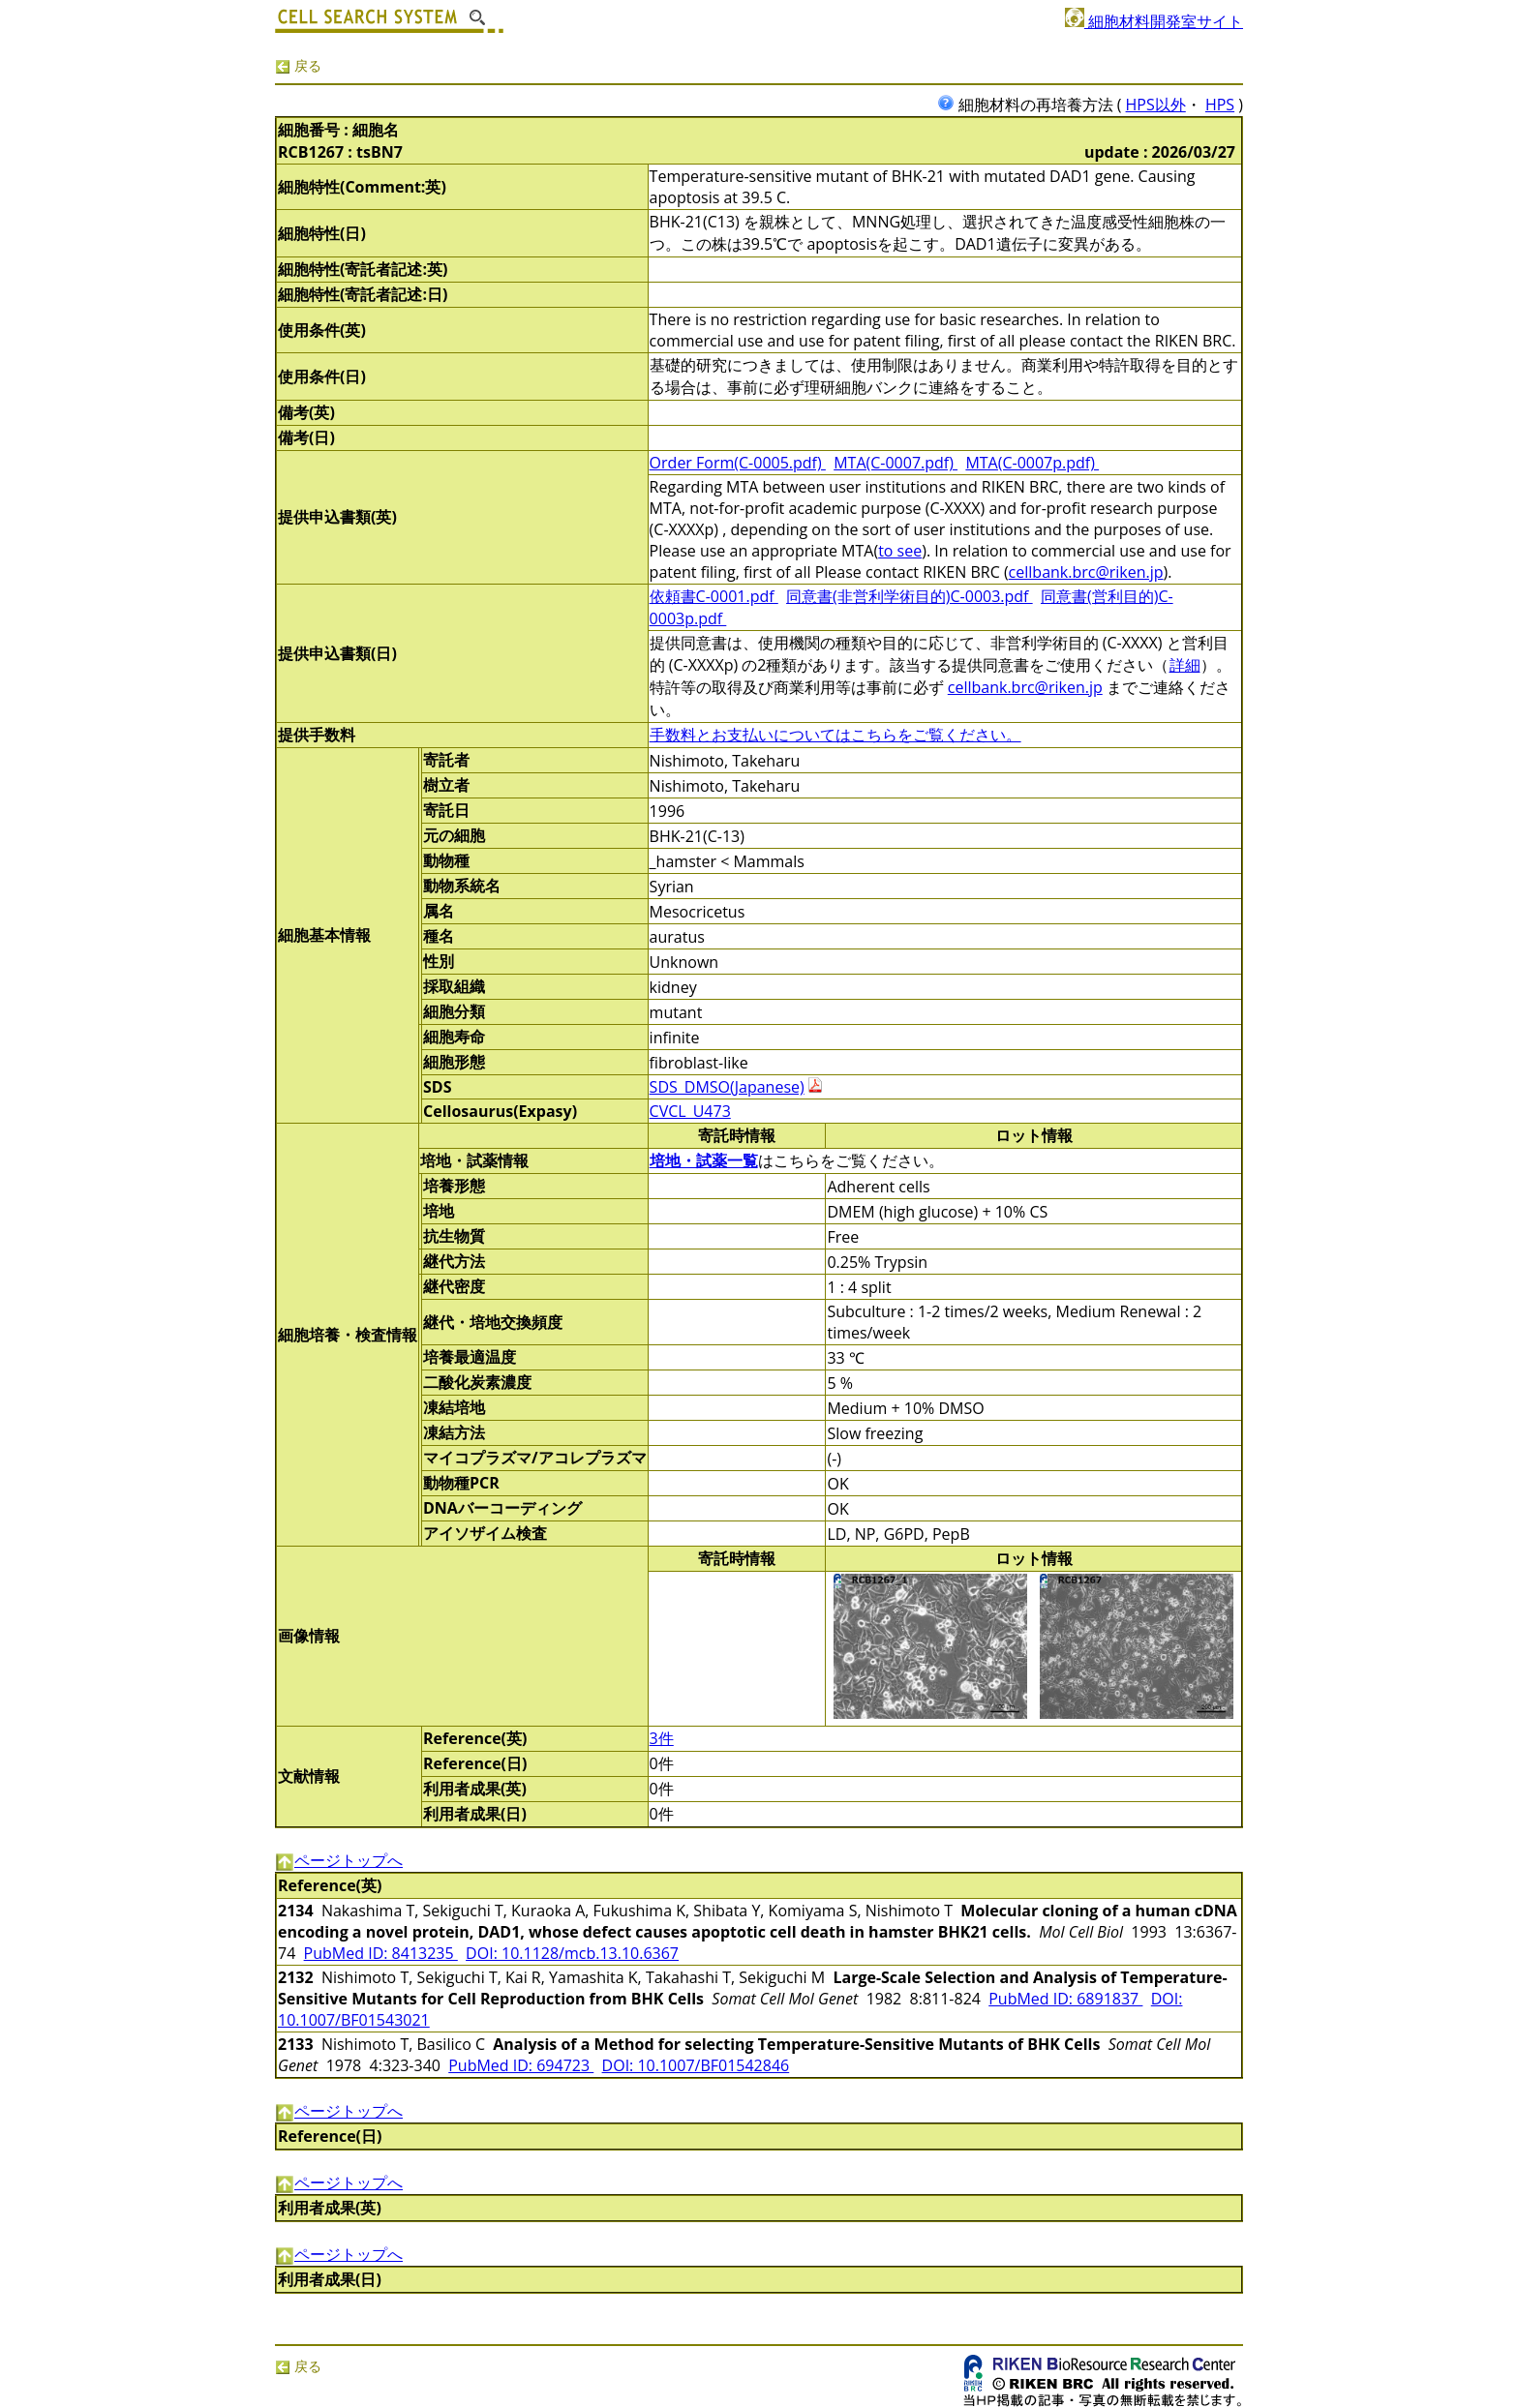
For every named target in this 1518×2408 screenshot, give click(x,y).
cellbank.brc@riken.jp (1086, 572)
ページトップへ (339, 1860)
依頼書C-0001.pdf (714, 596)
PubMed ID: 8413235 (381, 1953)
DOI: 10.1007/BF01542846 (696, 2065)
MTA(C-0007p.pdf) (1032, 462)
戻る (298, 65)
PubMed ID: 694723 (520, 2065)
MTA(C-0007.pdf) (895, 462)
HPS (1219, 104)
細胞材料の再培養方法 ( (1031, 104)
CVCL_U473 (690, 1111)
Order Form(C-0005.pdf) (738, 462)
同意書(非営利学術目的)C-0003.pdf (909, 596)
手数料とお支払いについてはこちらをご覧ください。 (835, 734)
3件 (662, 1738)
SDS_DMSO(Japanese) (727, 1087)
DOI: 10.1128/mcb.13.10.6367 (572, 1953)
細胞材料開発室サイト (1154, 21)
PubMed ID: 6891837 (1065, 1998)
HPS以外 (1156, 104)
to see (900, 550)
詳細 (1184, 665)
